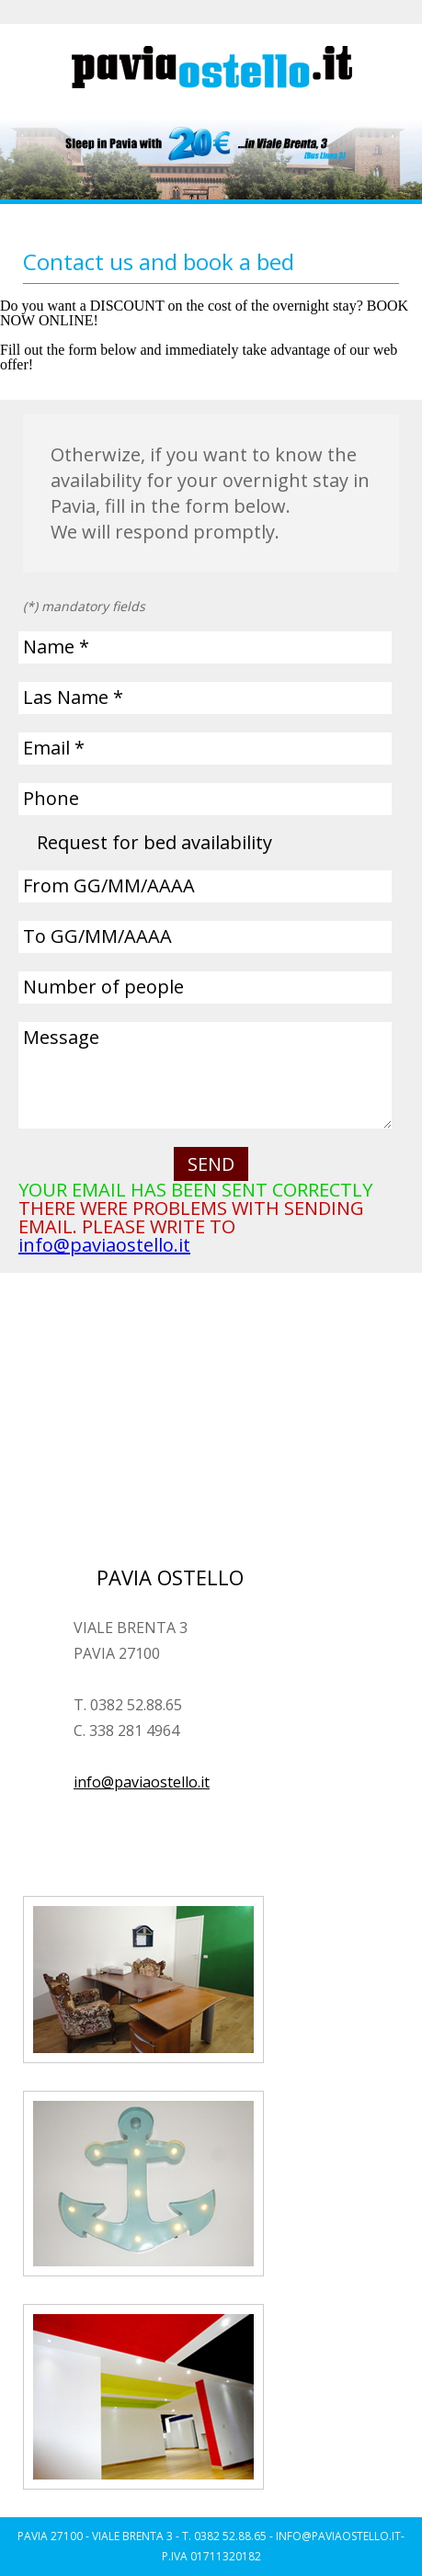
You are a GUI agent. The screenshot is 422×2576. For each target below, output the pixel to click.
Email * (54, 747)
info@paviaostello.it (104, 1244)
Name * (56, 646)
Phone (51, 798)
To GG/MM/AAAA (97, 936)
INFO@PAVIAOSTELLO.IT (338, 2536)
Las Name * (73, 697)
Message (61, 1037)
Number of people (103, 986)
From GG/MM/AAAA (109, 885)
